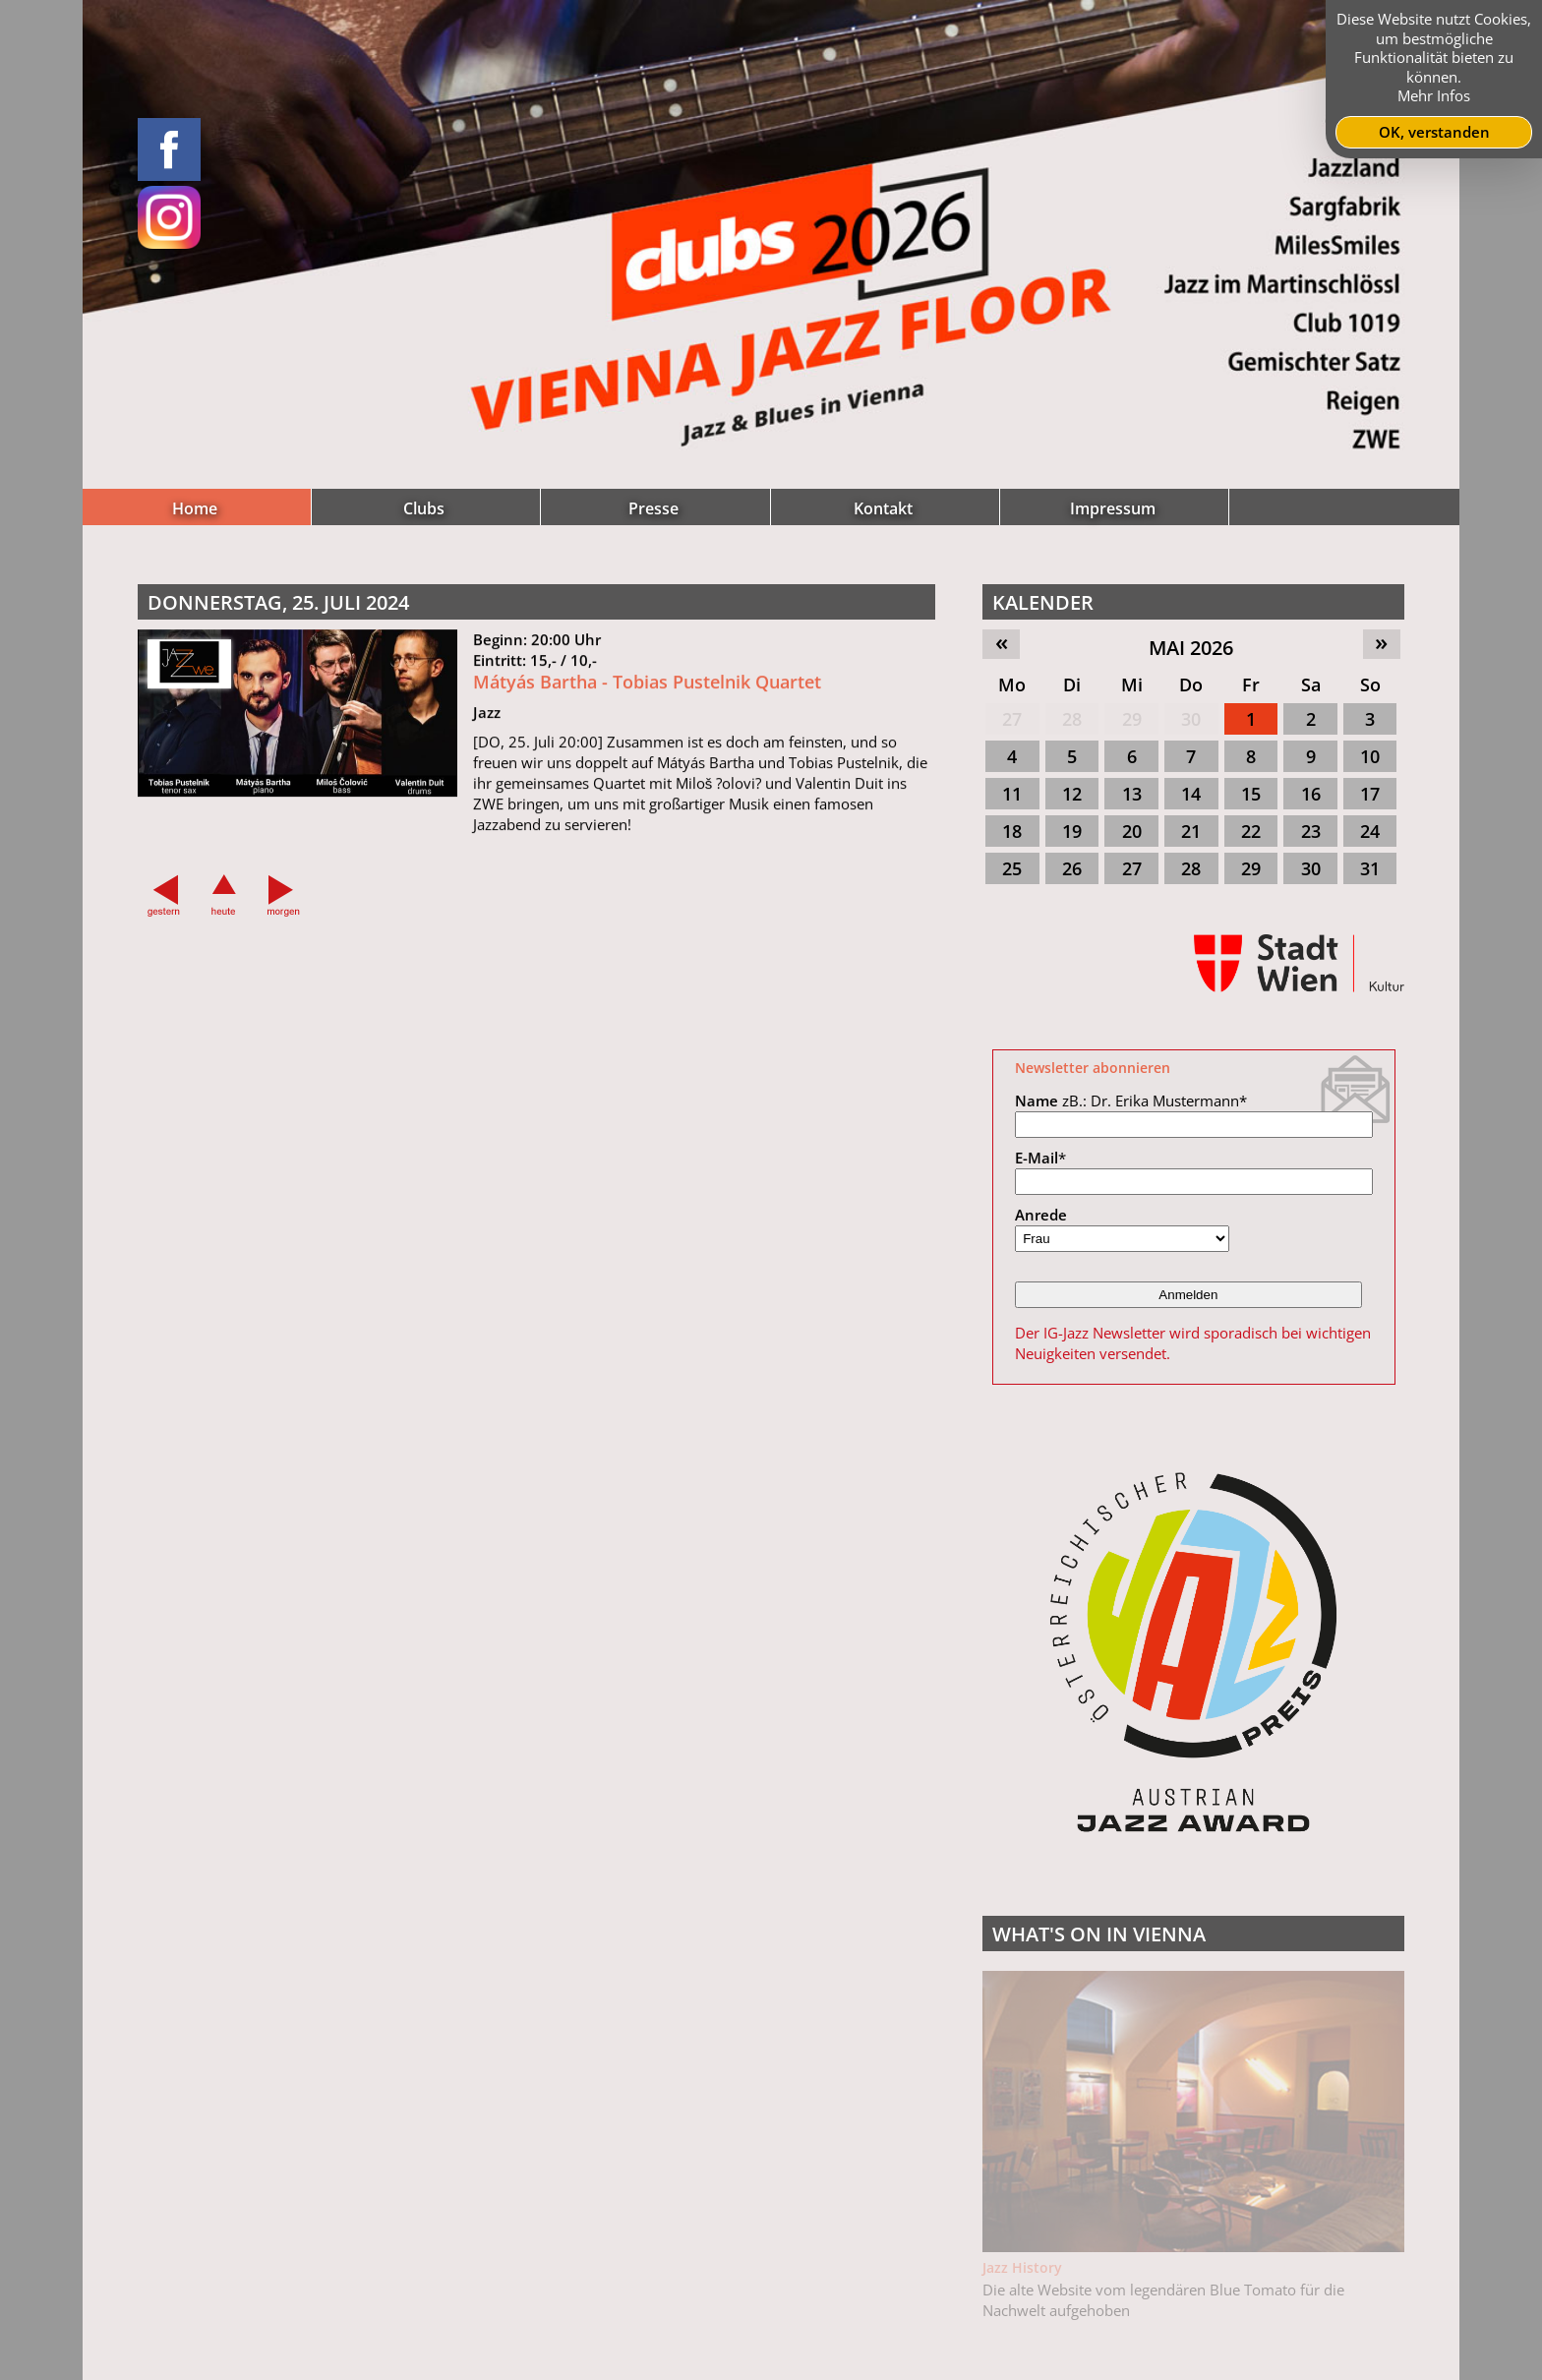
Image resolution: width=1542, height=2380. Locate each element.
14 (1191, 793)
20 (1132, 831)
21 (1191, 831)
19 (1072, 831)
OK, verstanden (1434, 132)
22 (1251, 831)
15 (1251, 793)
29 (1132, 719)
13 (1132, 793)
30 (1191, 719)
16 (1311, 793)
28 (1072, 719)
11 (1012, 793)
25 (1012, 868)
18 (1012, 831)
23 (1311, 831)
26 (1072, 868)
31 (1370, 868)
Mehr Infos (1433, 95)
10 (1370, 756)
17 (1370, 793)
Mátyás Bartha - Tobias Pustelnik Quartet (647, 691)
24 (1370, 831)
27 (1012, 719)
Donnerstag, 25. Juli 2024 (278, 602)
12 (1072, 793)
